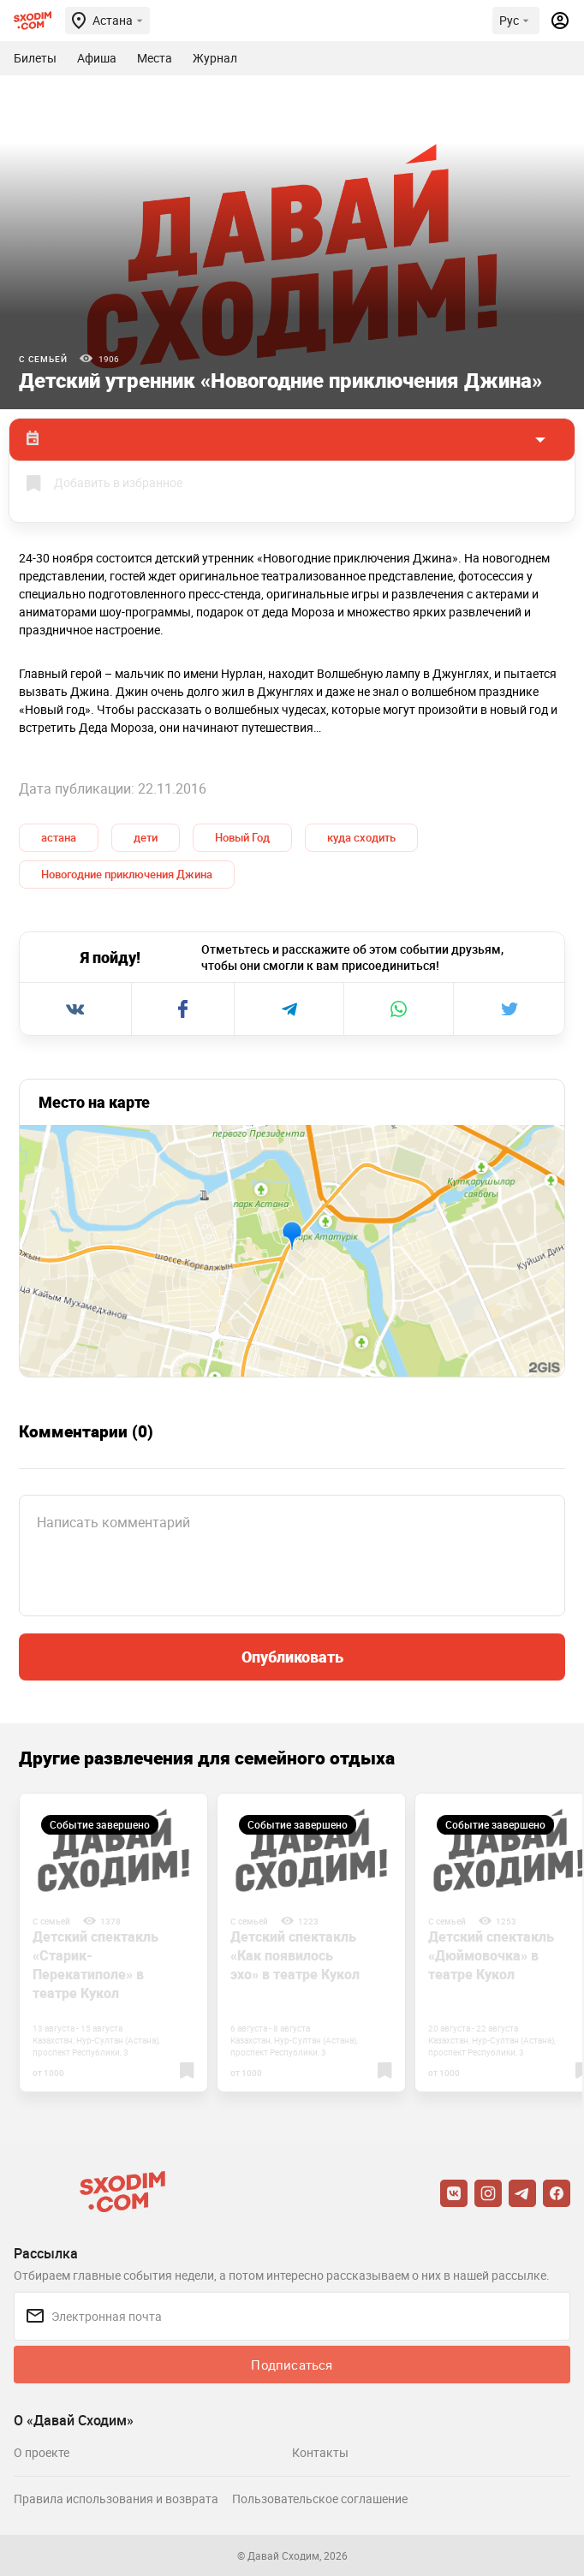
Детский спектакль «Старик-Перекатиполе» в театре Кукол (95, 1964)
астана (58, 837)
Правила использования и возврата (116, 2498)
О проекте (41, 2452)
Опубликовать (292, 1656)
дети (146, 837)
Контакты (320, 2452)
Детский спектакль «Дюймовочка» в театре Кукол (491, 1955)
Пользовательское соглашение (320, 2498)
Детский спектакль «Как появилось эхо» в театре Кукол (295, 1955)
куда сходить (361, 837)
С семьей (43, 359)
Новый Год (242, 837)
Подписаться (291, 2364)
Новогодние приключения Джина (126, 874)
